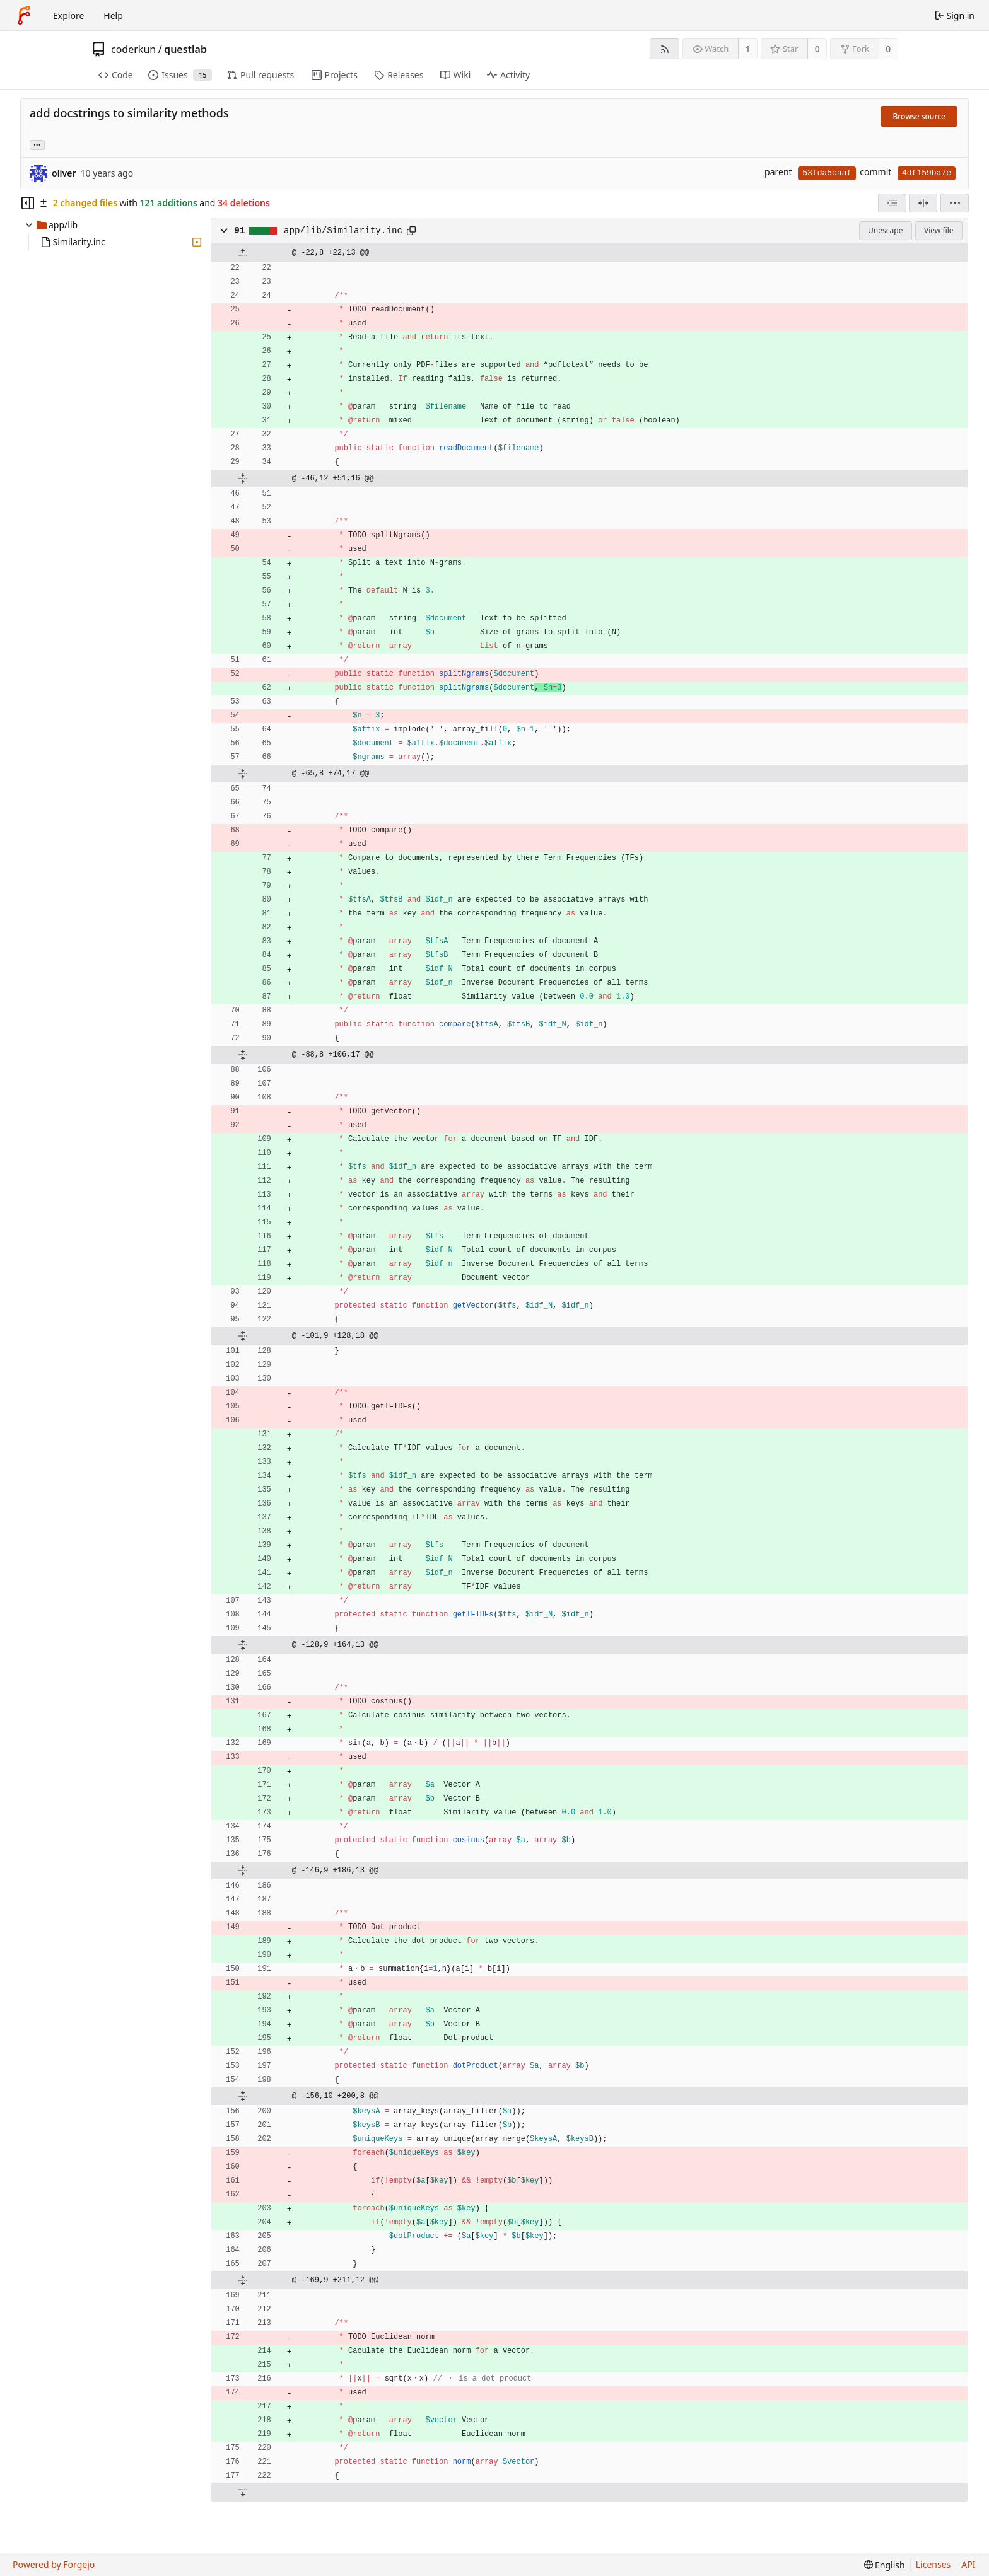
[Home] (24, 15)
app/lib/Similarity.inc (343, 231)
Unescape (885, 230)
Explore (68, 15)
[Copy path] (411, 231)
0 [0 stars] (817, 49)
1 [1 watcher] (748, 49)
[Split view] (923, 203)
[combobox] (892, 203)
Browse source (918, 116)
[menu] (954, 203)
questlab (185, 49)
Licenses (933, 2564)
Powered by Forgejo (54, 2564)
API (968, 2564)
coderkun (133, 49)
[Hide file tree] (27, 203)
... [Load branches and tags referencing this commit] (37, 144)
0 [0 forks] (888, 49)
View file (938, 230)
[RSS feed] (664, 48)
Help (113, 15)
